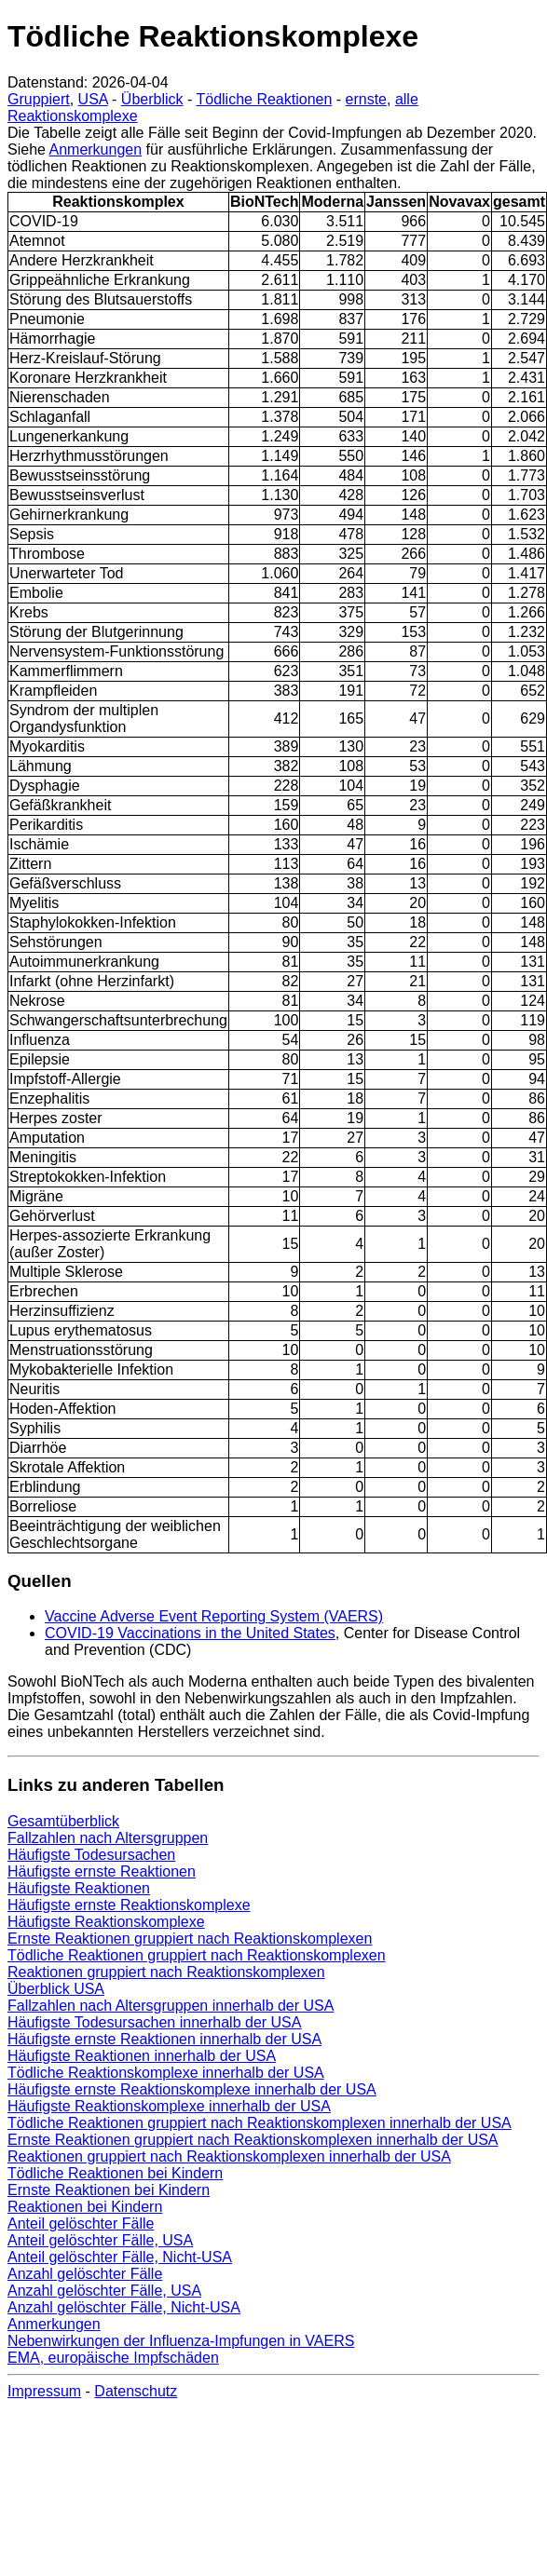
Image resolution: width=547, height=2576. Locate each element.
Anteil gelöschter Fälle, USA (100, 2240)
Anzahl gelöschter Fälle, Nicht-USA (123, 2307)
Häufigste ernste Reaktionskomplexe (129, 1905)
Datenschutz (135, 2391)
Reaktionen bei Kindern (84, 2207)
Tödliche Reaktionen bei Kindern (115, 2173)
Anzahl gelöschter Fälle (84, 2274)
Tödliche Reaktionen (264, 99)
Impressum (44, 2391)
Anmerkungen (95, 149)
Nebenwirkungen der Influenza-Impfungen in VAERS (180, 2341)
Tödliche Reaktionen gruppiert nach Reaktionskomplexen (196, 1955)
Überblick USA (55, 1989)
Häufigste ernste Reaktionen (101, 1871)
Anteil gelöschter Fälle (80, 2223)
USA (93, 99)
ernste (366, 99)
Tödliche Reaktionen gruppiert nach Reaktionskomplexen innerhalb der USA (259, 2123)
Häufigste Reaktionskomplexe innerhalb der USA (169, 2106)
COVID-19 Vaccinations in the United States (190, 1633)
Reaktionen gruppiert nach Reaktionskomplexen (166, 1972)
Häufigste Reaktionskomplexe (106, 1922)
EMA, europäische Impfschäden (113, 2358)
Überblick (152, 99)
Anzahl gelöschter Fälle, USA (104, 2290)
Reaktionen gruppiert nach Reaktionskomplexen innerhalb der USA (229, 2156)
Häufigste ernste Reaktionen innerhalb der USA (164, 2039)
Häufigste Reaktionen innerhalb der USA (141, 2056)
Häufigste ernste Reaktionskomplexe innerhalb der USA (191, 2089)
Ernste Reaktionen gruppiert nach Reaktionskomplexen (189, 1938)
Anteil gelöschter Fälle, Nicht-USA (119, 2257)
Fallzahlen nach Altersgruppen (107, 1838)
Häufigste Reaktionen (78, 1888)
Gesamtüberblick (63, 1821)
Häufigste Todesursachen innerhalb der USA (154, 2022)
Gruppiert (38, 99)
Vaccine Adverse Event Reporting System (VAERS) (214, 1616)
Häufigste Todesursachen (91, 1855)
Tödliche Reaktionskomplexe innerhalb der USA (165, 2073)
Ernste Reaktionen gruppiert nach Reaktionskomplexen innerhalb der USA (253, 2140)
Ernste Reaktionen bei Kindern (108, 2190)
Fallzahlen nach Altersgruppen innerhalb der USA (170, 2005)
